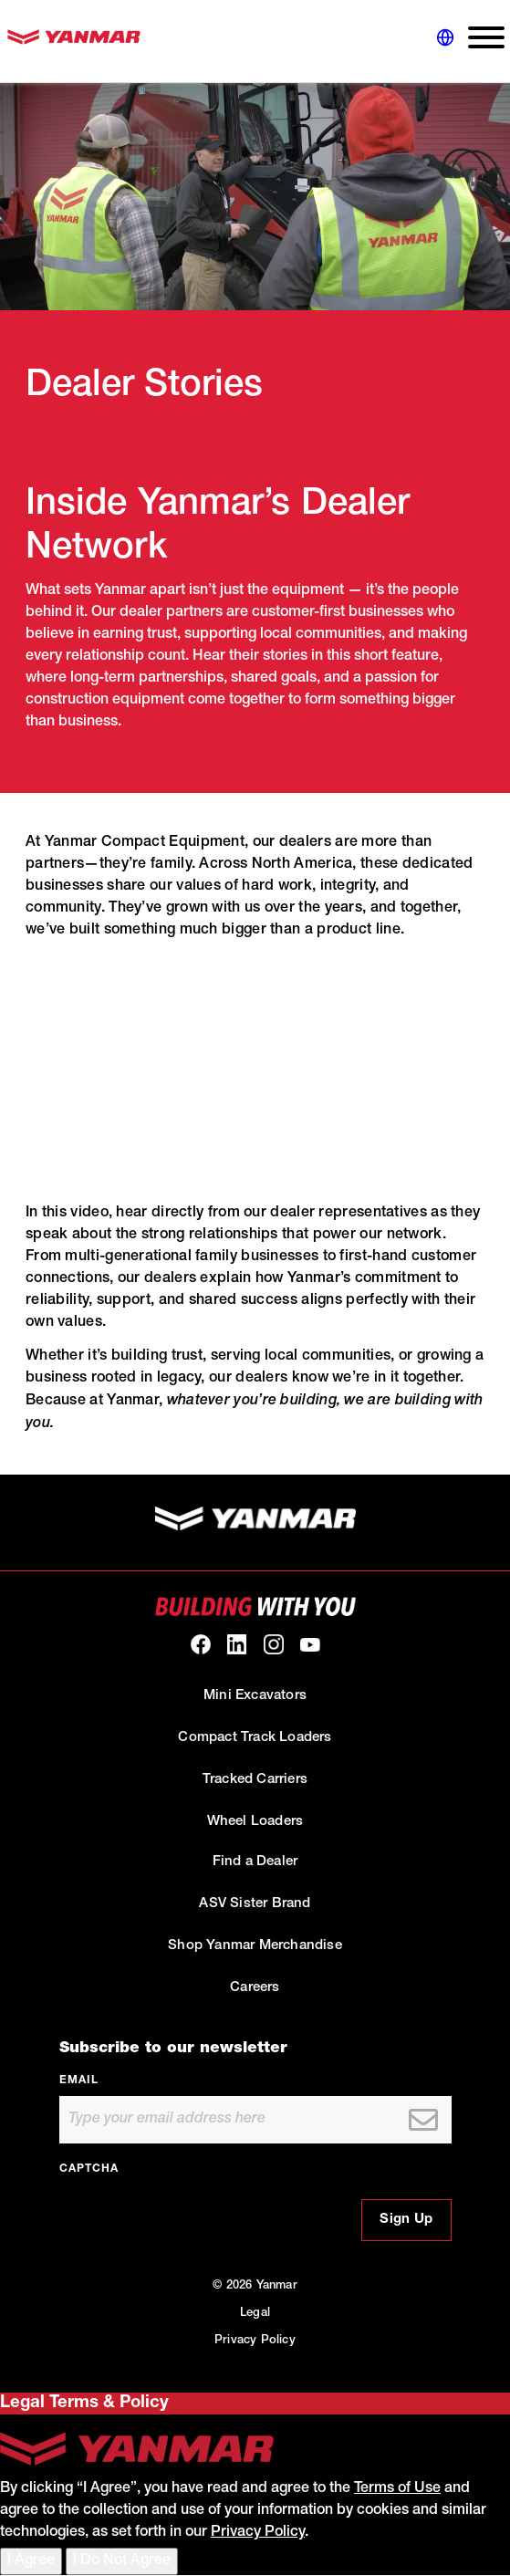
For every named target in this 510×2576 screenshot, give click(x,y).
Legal (255, 2314)
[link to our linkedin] (237, 1644)
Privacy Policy (255, 2341)
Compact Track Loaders (254, 1738)
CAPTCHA (89, 2169)
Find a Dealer (255, 1862)
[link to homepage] (73, 41)
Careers (254, 1988)
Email (79, 2080)
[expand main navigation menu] (479, 41)
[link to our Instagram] (273, 1644)
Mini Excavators (255, 1696)
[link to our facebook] (200, 1644)
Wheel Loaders (255, 1822)
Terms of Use (397, 2489)
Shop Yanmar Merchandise (255, 1946)
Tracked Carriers (255, 1780)
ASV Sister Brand (254, 1904)
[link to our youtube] (310, 1644)
